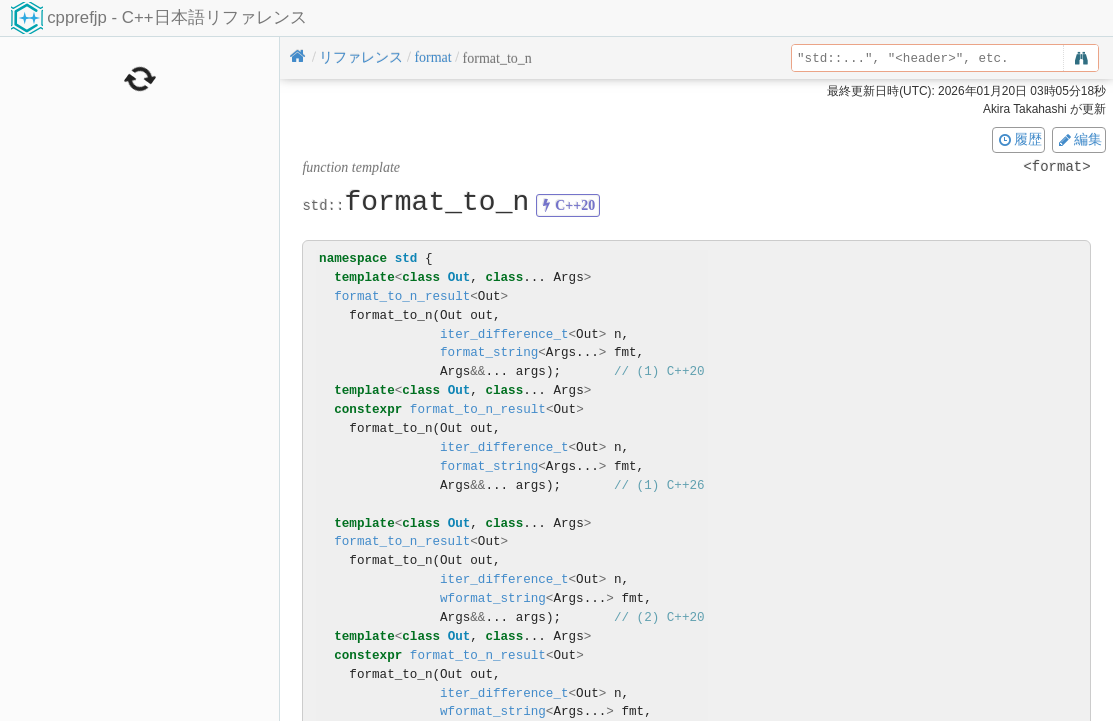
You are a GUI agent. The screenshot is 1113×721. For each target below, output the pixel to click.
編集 (1079, 139)
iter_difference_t (504, 334)
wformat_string (493, 598)
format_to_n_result (402, 296)
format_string (489, 352)
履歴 (1019, 139)
